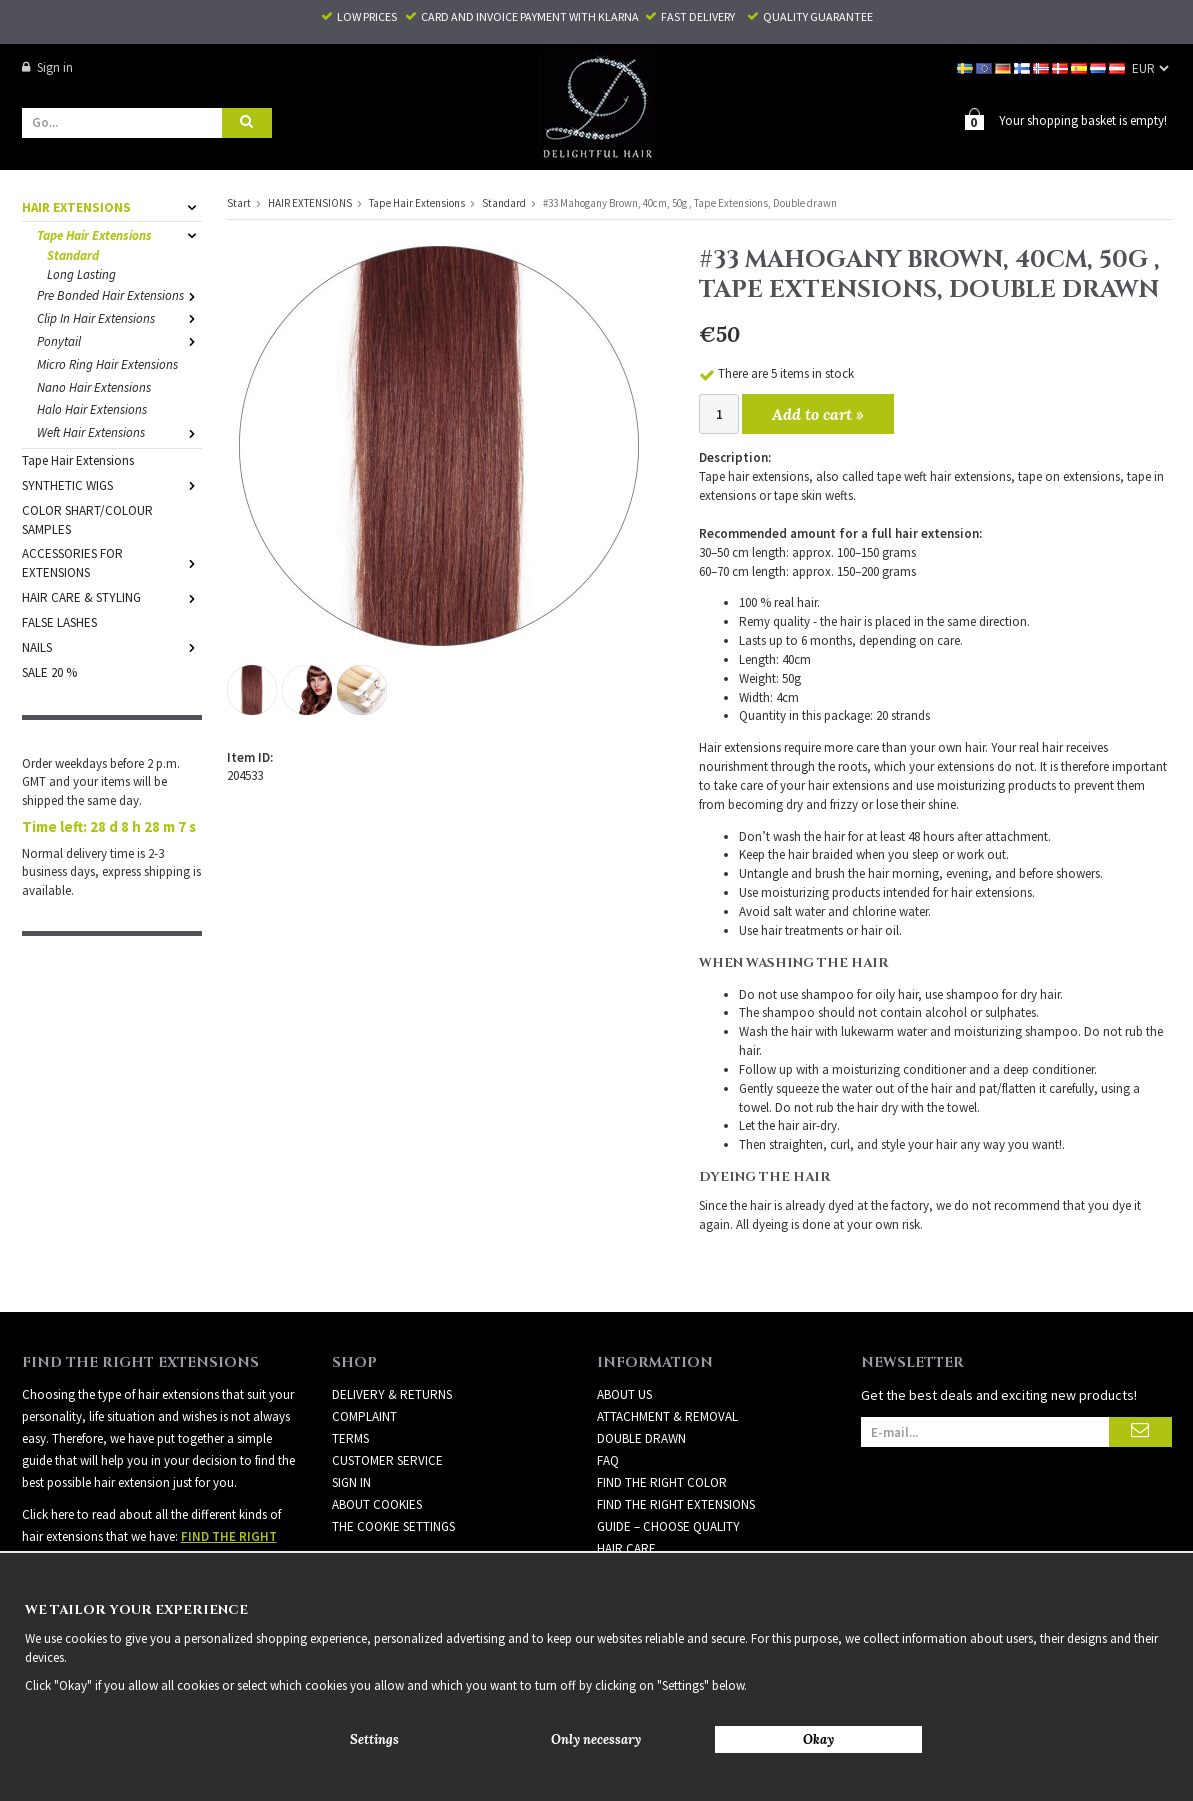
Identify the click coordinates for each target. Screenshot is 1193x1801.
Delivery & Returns (392, 1393)
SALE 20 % (49, 671)
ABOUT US (624, 1393)
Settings (374, 1739)
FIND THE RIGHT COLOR (662, 1481)
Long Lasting (81, 273)
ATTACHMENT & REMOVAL (667, 1415)
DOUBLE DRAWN (641, 1437)
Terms (350, 1437)
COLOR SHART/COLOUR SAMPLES (87, 519)
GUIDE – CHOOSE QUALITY (668, 1525)
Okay (818, 1739)
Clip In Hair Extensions (119, 317)
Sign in (47, 67)
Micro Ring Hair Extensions (107, 363)
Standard (73, 254)
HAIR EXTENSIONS (112, 206)
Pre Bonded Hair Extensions (119, 294)
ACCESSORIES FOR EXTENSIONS (112, 562)
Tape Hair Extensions (119, 234)
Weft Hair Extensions (119, 431)
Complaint (364, 1415)
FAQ (608, 1459)
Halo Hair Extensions (92, 408)
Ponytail (119, 340)
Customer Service (387, 1459)
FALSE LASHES (59, 621)
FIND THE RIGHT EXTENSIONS (676, 1503)
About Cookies (377, 1503)
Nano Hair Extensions (94, 386)
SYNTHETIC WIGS (112, 484)
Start (239, 202)
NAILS (112, 646)
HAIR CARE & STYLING (112, 596)
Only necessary (596, 1739)
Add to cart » (818, 413)
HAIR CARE (626, 1547)
